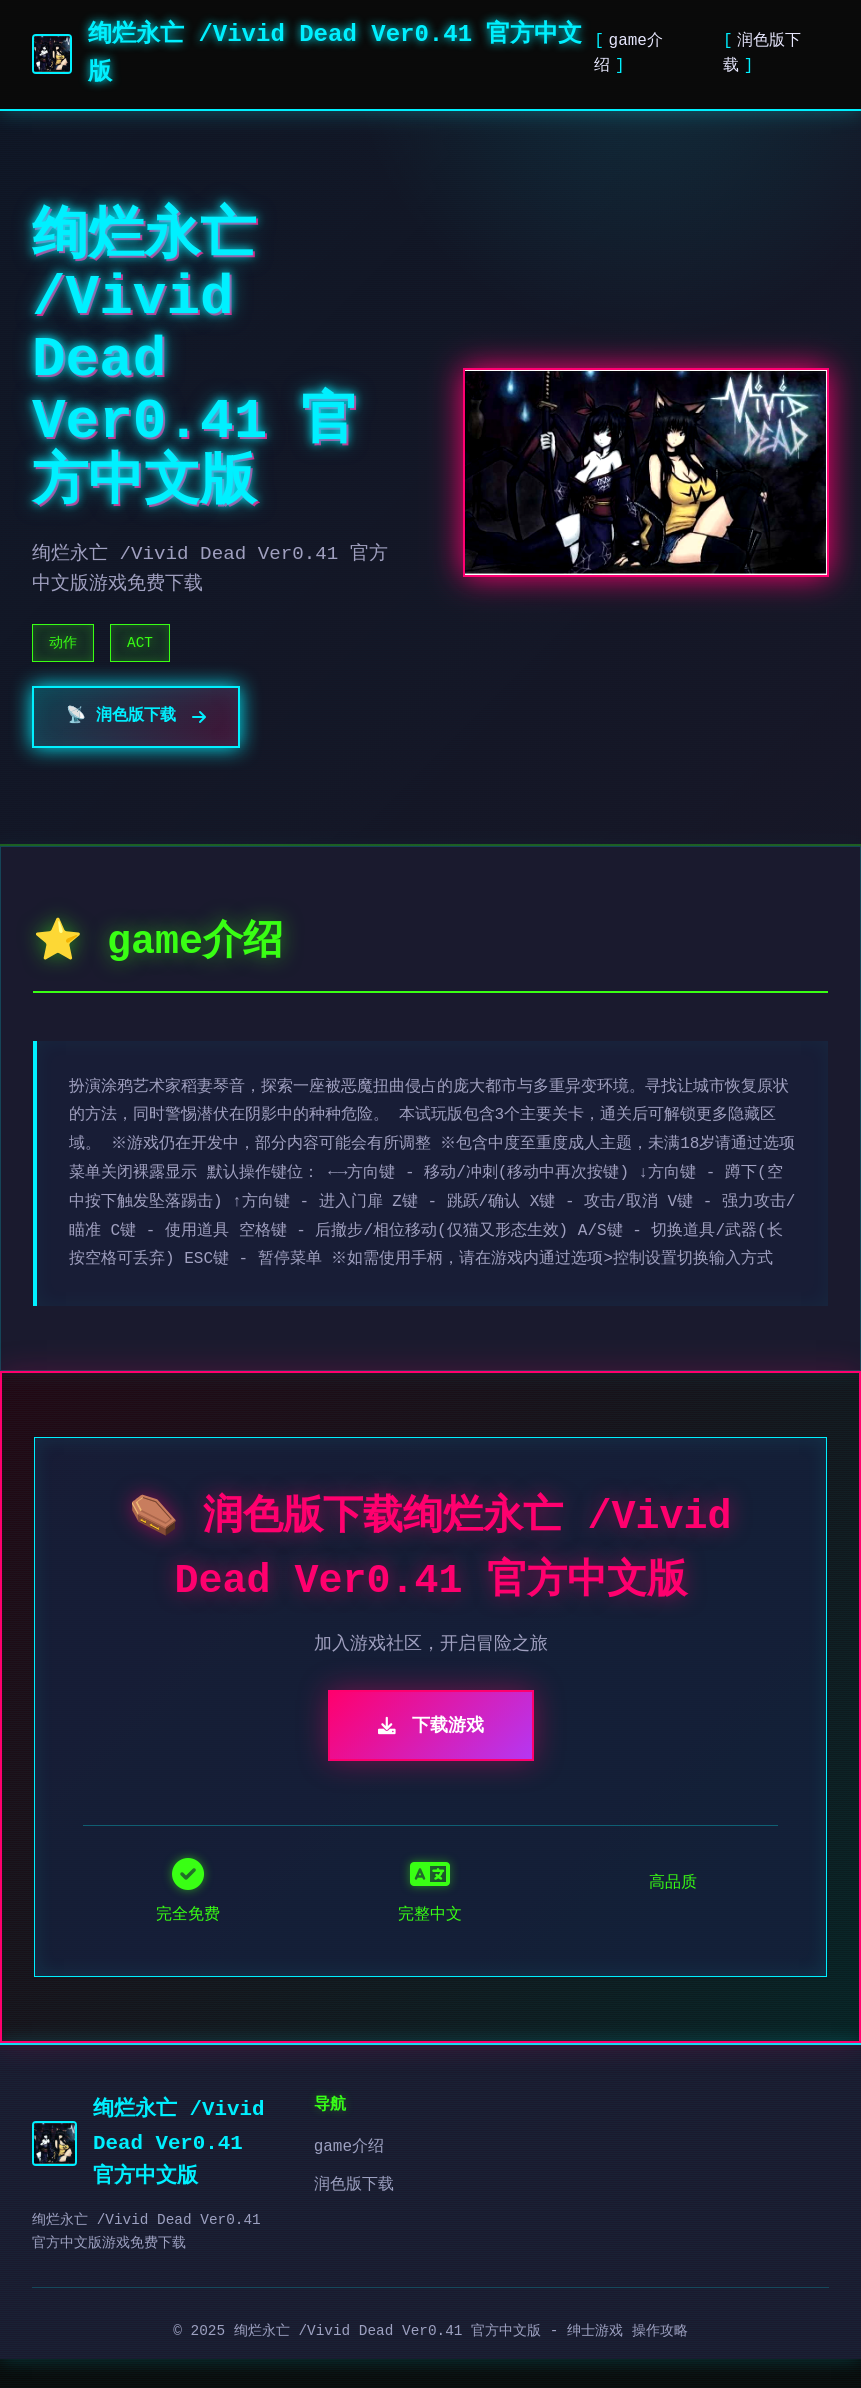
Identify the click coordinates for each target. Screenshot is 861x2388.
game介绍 (349, 2176)
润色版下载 (354, 2214)
